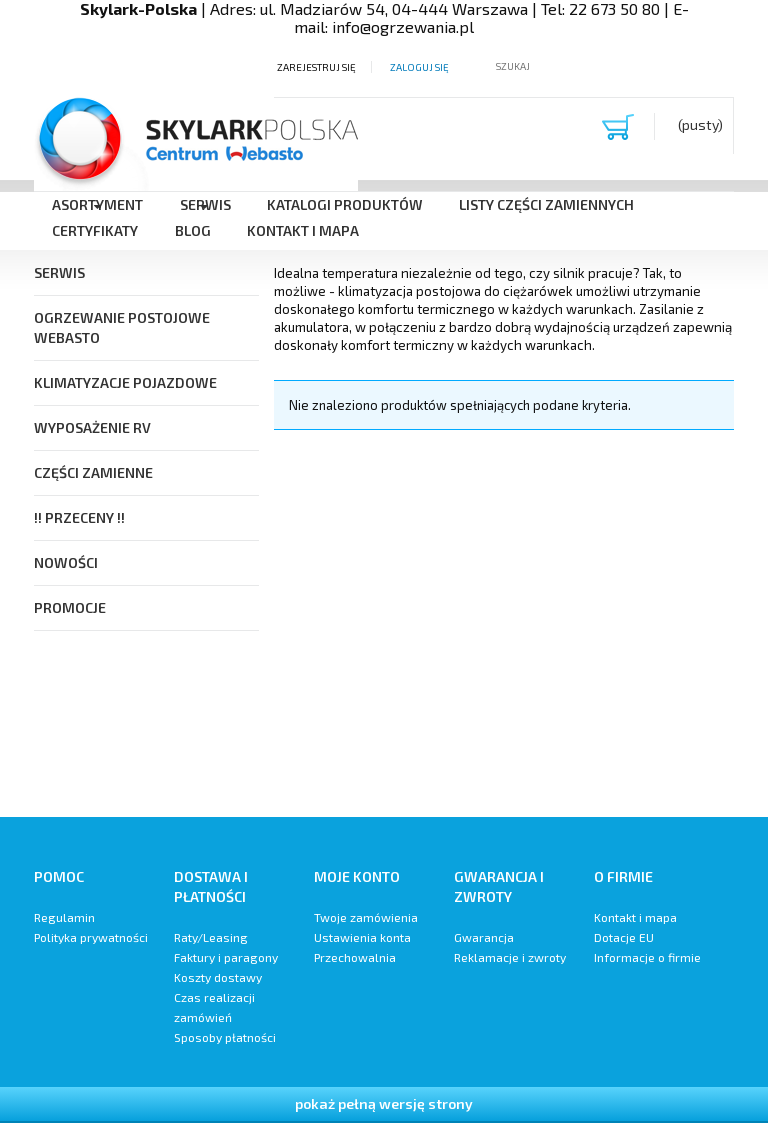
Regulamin (64, 917)
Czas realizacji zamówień (214, 1007)
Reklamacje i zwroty (510, 957)
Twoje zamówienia (366, 917)
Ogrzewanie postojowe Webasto (122, 327)
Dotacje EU (624, 937)
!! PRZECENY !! (79, 517)
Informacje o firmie (647, 957)
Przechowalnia (355, 957)
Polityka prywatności (91, 937)
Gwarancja (484, 937)
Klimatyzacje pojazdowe (125, 382)
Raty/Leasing (211, 937)
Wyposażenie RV (92, 427)
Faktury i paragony (226, 957)
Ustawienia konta (362, 937)
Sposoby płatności (225, 1037)
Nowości (66, 562)
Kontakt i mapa (635, 917)
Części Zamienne (93, 472)
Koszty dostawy (218, 977)
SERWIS (59, 272)
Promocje (70, 607)
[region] (504, 617)
